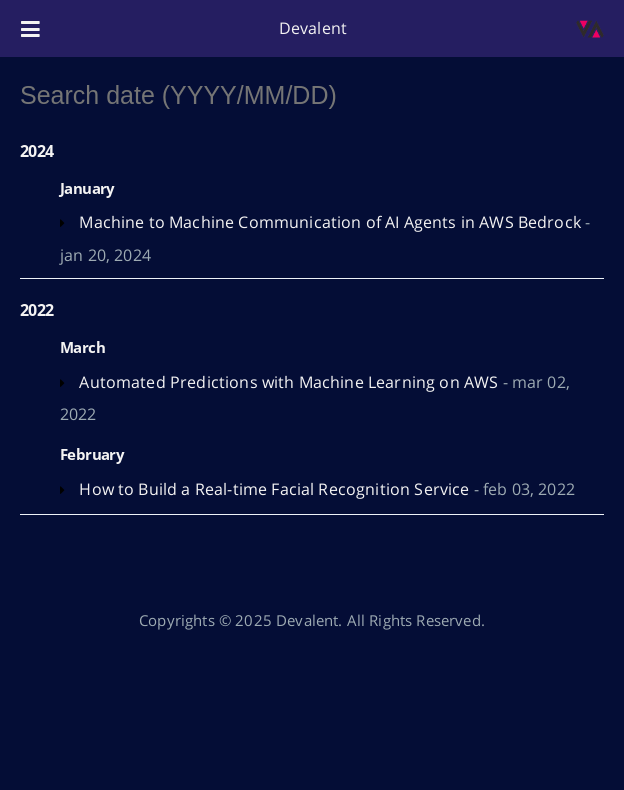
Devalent (313, 28)
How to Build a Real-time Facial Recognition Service (274, 489)
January (87, 188)
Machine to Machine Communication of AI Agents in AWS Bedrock (330, 222)
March (82, 347)
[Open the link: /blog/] (590, 29)
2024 (36, 151)
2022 (36, 310)
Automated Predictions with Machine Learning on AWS (288, 382)
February (92, 454)
